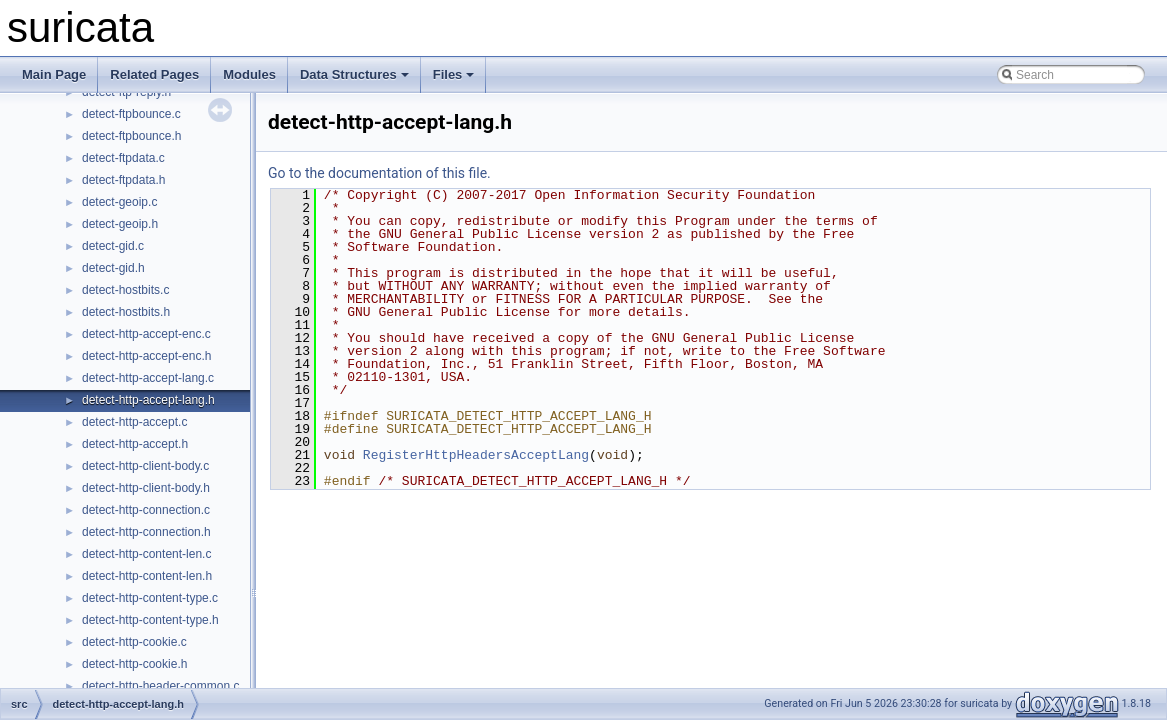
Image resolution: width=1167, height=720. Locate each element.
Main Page (54, 74)
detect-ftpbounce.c (131, 114)
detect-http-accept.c (134, 422)
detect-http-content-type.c (150, 598)
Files (454, 74)
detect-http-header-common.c (160, 686)
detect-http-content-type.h (150, 620)
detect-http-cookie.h (134, 664)
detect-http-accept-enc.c (146, 334)
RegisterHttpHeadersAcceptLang (476, 455)
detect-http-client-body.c (145, 466)
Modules (249, 74)
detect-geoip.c (119, 202)
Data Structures (354, 74)
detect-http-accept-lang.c (148, 378)
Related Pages (154, 74)
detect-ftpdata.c (123, 158)
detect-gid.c (113, 246)
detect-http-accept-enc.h (146, 356)
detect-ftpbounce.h (131, 136)
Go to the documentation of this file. (379, 173)
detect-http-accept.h (135, 444)
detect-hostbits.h (126, 312)
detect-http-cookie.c (134, 642)
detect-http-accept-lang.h (148, 400)
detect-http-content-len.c (146, 554)
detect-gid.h (113, 268)
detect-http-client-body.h (146, 488)
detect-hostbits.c (125, 290)
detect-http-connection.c (146, 510)
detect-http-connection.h (146, 532)
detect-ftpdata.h (123, 180)
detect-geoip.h (120, 224)
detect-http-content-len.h (147, 576)
